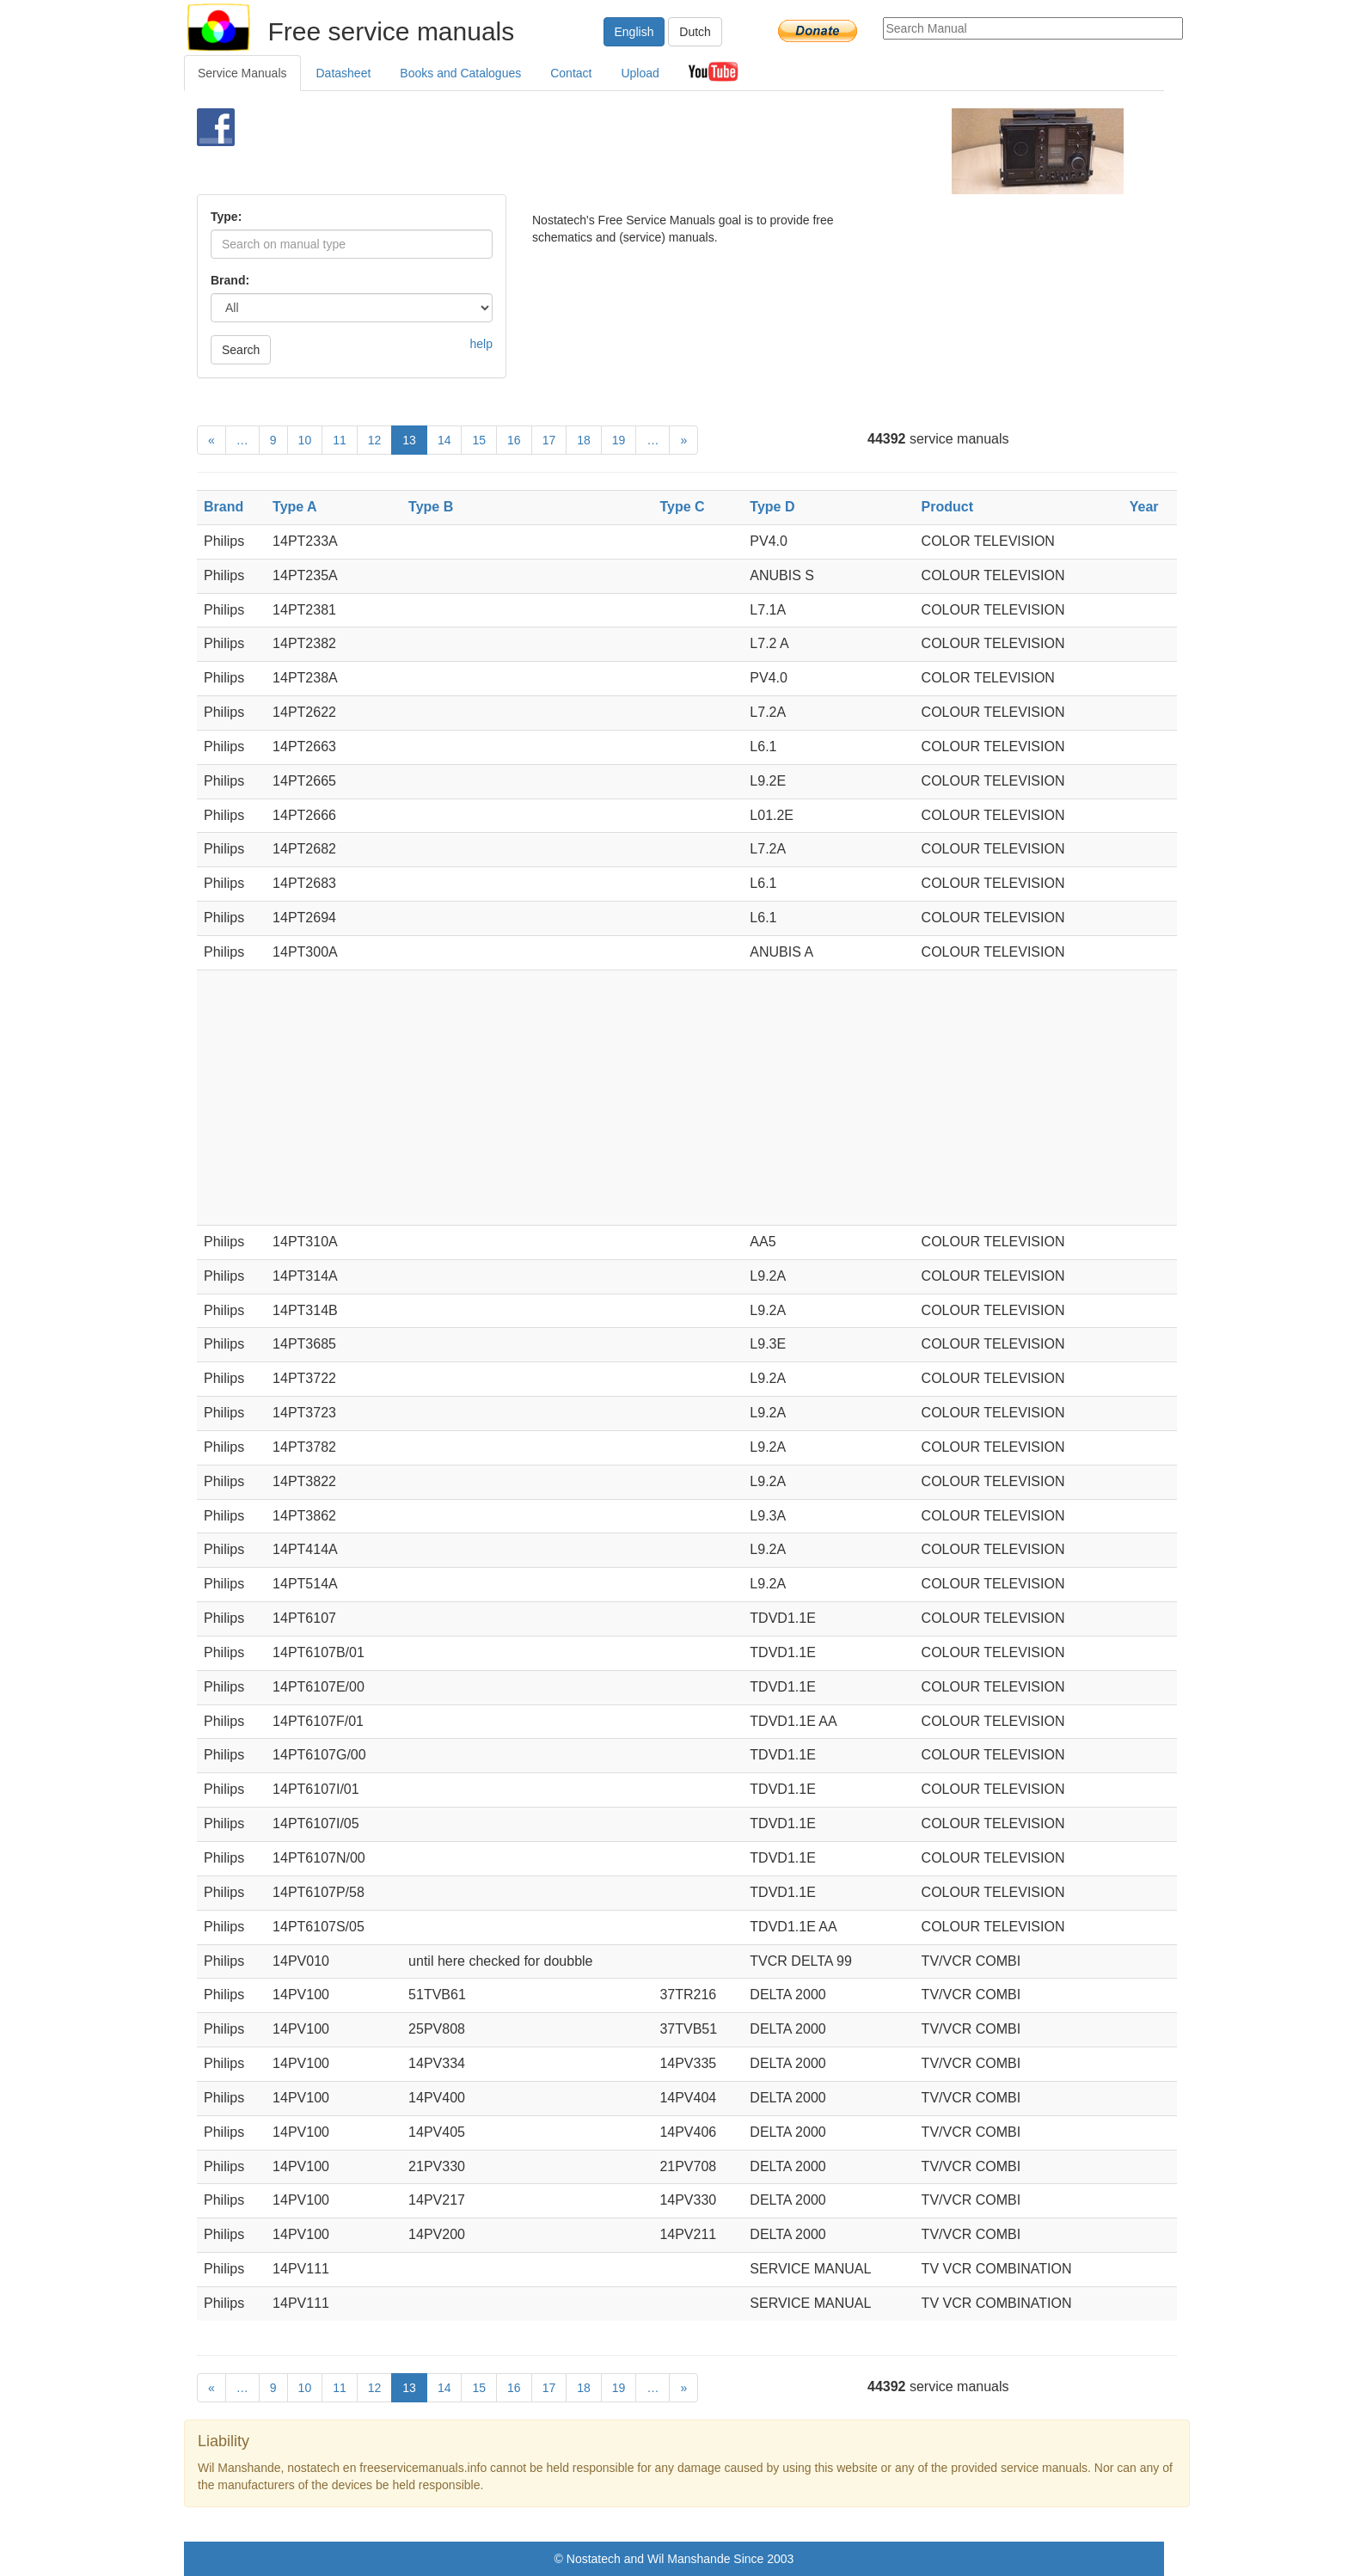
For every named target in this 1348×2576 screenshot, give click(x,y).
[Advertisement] (645, 151)
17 (549, 440)
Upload (640, 73)
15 (479, 440)
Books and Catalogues (460, 73)
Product (947, 506)
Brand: (230, 280)
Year (1144, 506)
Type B (430, 506)
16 (514, 440)
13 (409, 440)
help (481, 344)
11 (339, 440)
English (634, 32)
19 (619, 440)
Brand (223, 506)
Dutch (695, 32)
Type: (226, 216)
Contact (570, 73)
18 (584, 440)
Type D (772, 506)
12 (375, 440)
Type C (681, 506)
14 (444, 440)
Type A (295, 506)
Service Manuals (242, 73)
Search (241, 350)
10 (305, 440)
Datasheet (343, 73)
